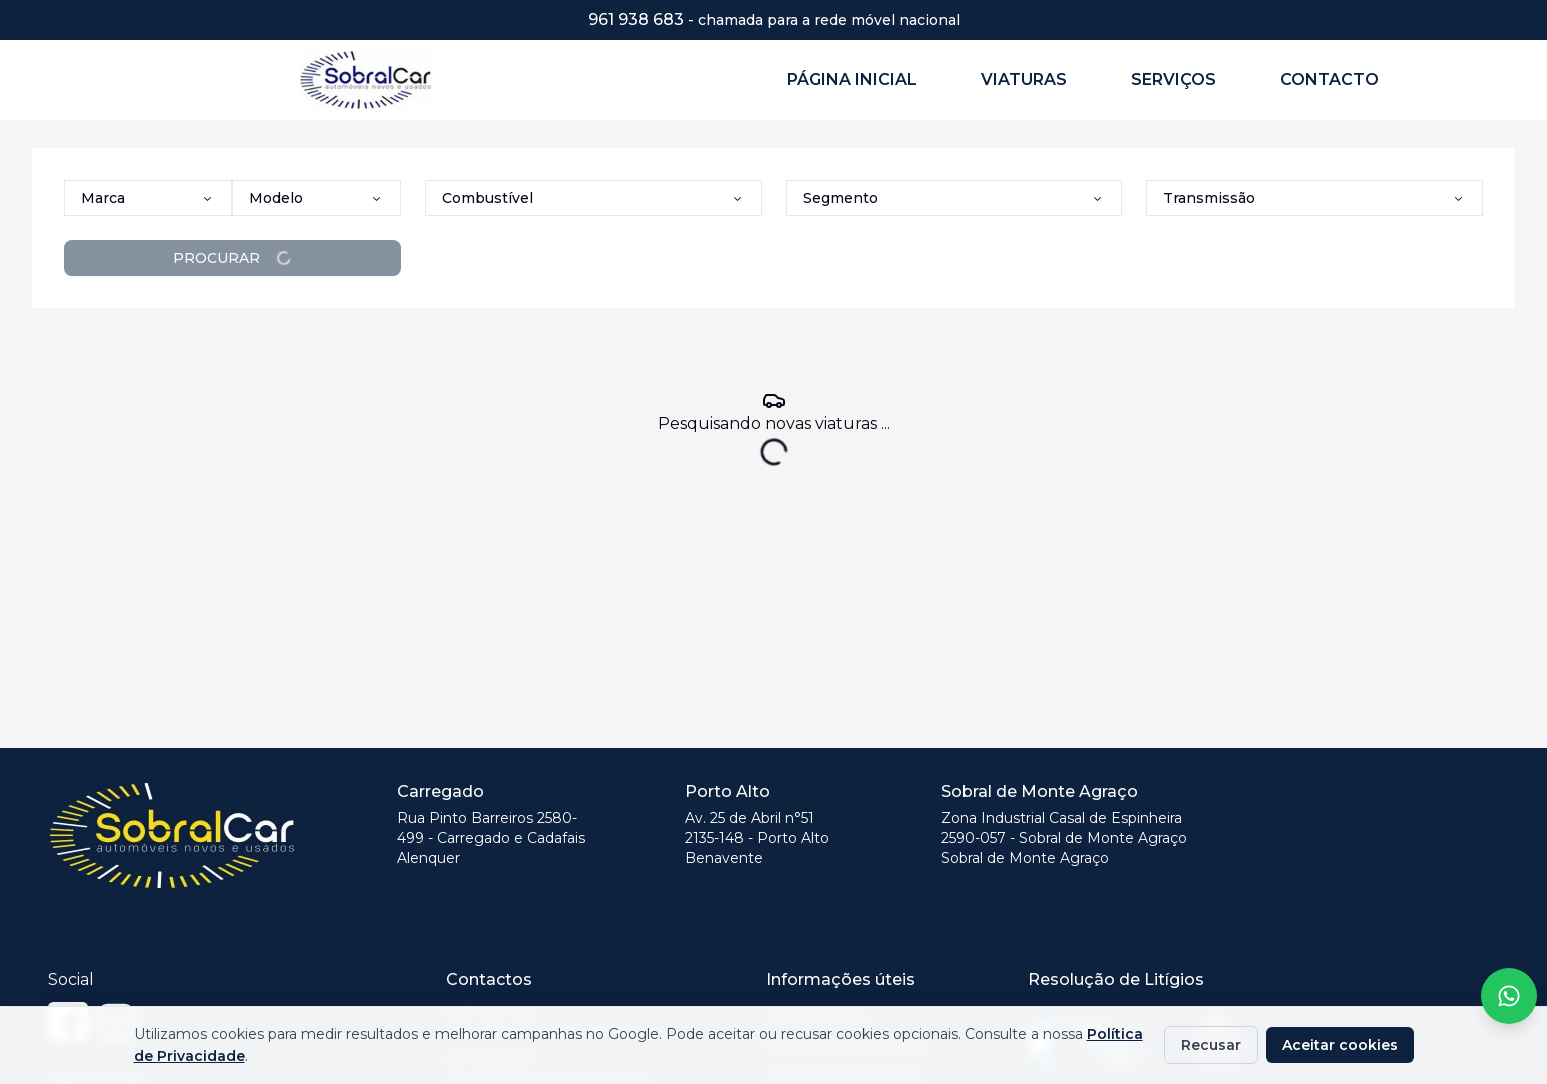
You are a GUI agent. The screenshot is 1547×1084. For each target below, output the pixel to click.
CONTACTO (1329, 79)
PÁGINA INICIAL (852, 79)
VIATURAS (1024, 79)
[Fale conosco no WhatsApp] (1509, 996)
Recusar (1211, 1045)
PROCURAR (232, 258)
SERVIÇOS (1173, 79)
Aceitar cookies (1340, 1045)
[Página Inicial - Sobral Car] (382, 79)
